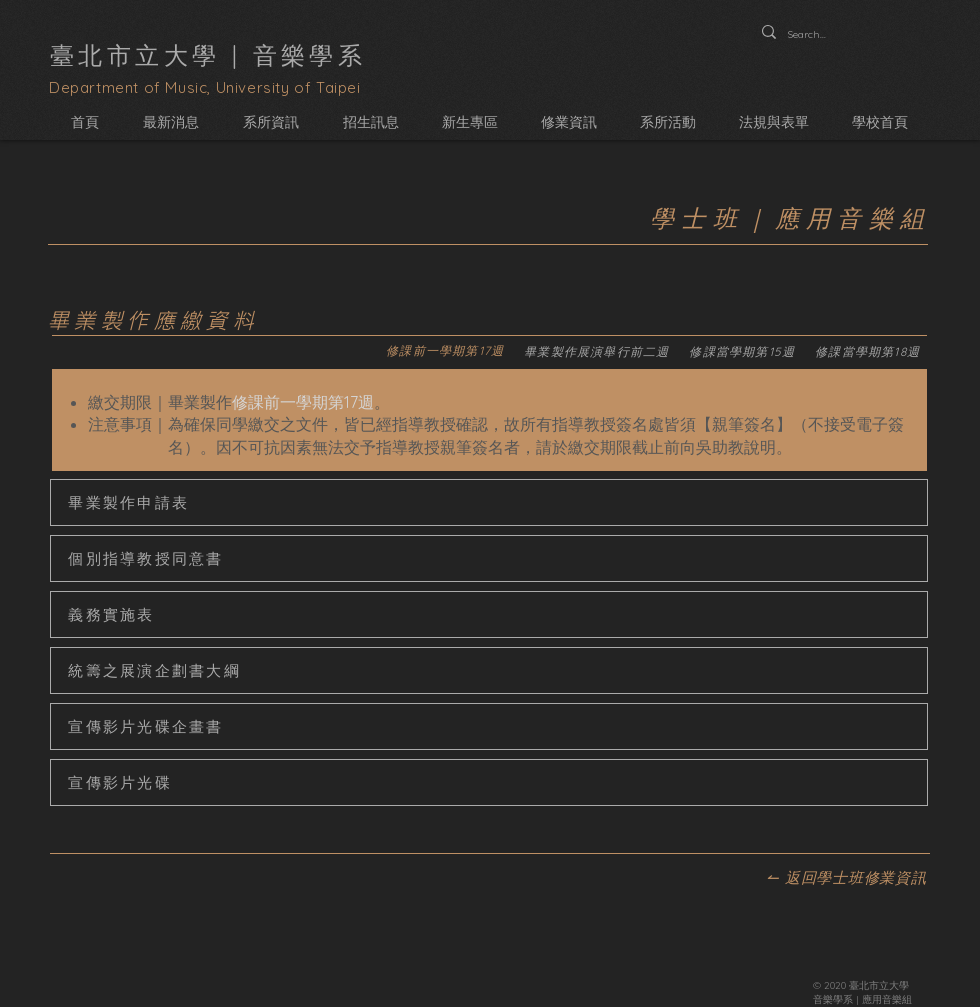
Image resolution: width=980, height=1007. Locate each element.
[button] (271, 122)
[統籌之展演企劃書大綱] (489, 670)
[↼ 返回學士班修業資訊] (846, 878)
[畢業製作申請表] (489, 502)
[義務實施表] (489, 614)
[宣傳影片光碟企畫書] (489, 726)
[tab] (445, 353)
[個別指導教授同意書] (489, 558)
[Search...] (810, 35)
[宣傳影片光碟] (489, 782)
